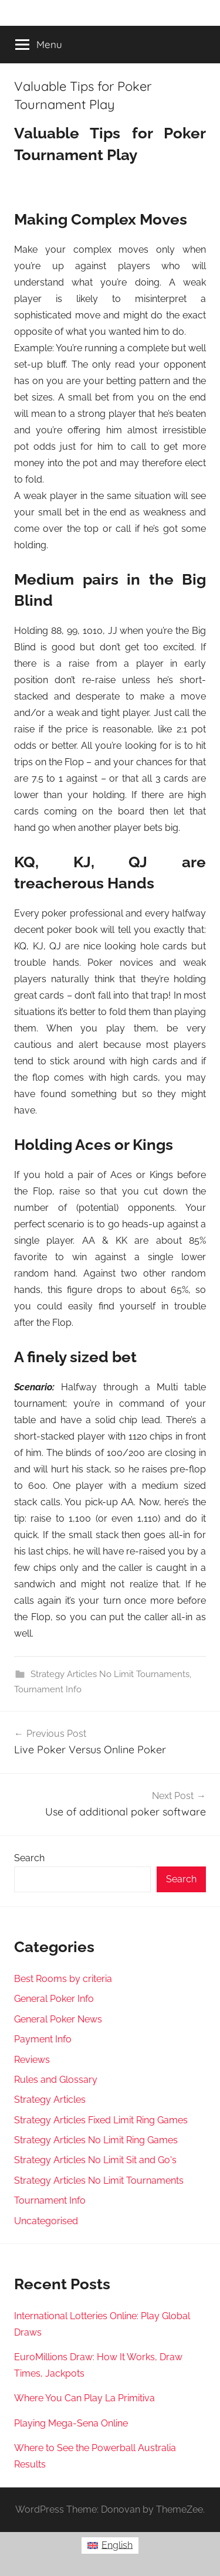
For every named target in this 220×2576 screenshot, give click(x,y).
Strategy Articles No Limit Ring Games (96, 2140)
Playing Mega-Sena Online (71, 2423)
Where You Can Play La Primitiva (84, 2398)
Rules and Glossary (55, 2079)
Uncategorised (46, 2221)
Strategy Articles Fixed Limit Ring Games (101, 2120)
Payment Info (43, 2039)
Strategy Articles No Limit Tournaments (110, 1674)
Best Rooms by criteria (63, 1978)
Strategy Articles (50, 2099)
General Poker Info (54, 1998)
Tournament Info (48, 1689)
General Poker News (58, 2019)
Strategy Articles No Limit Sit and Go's (95, 2160)
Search (29, 1858)
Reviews (32, 2059)
